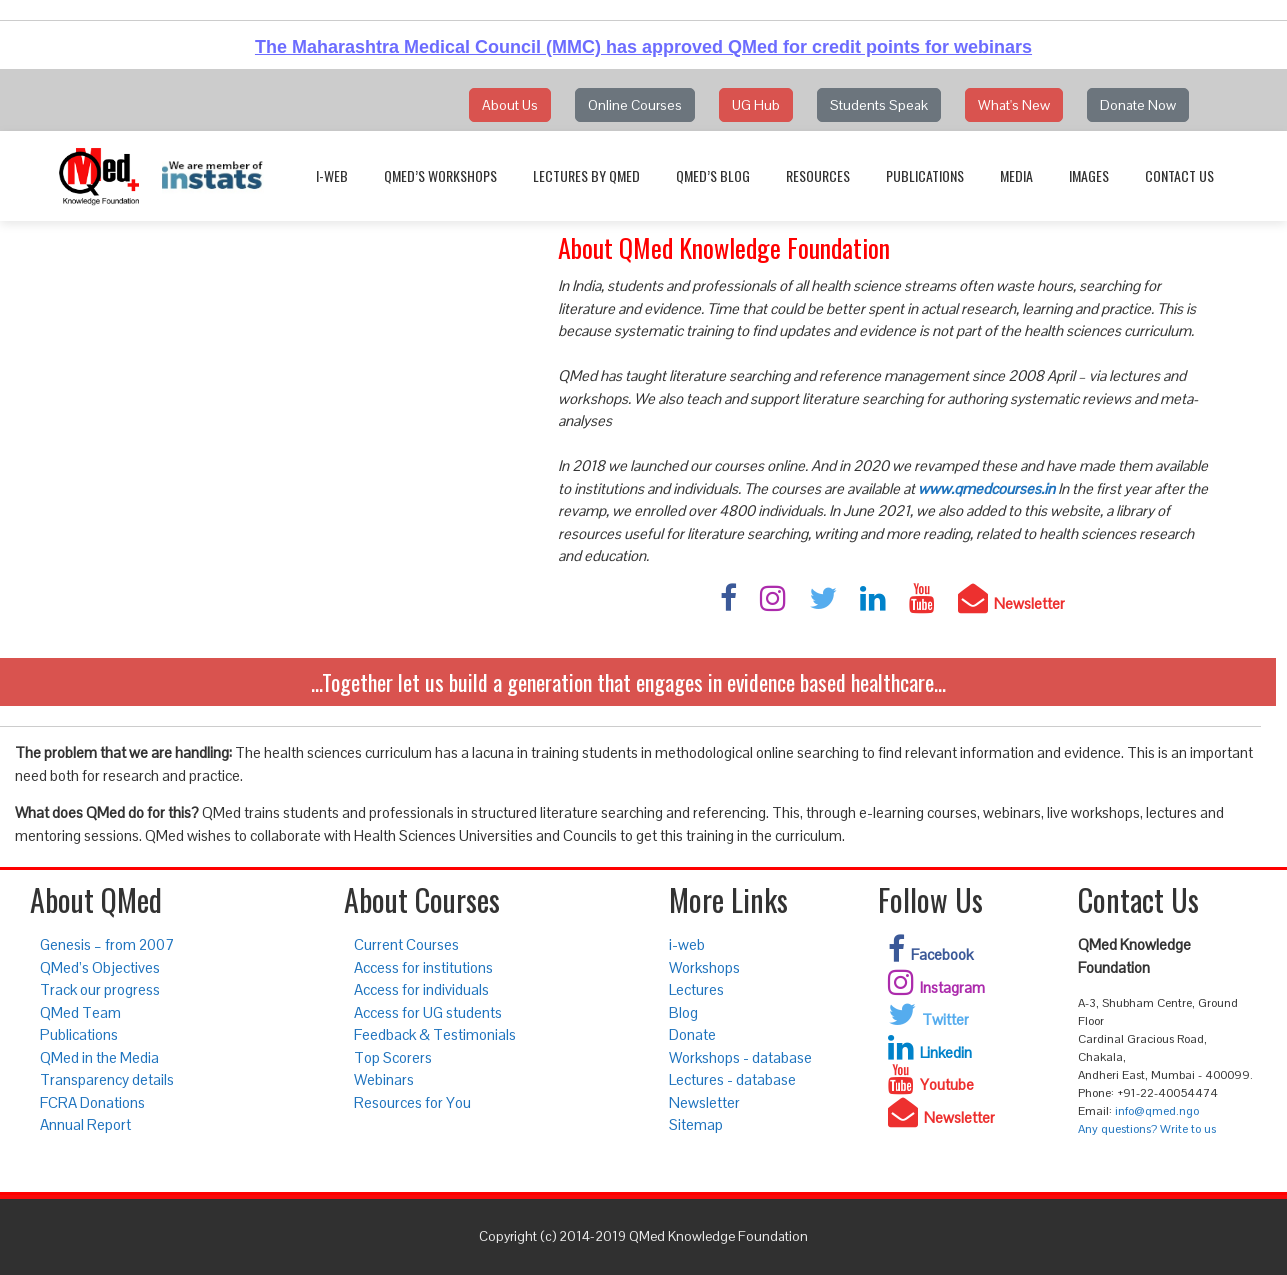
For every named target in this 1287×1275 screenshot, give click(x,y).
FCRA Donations (92, 1102)
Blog (683, 1012)
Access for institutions (423, 967)
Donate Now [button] (1138, 105)
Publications (925, 175)
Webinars (384, 1079)
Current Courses (406, 944)
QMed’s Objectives (100, 967)
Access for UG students (428, 1012)
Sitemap (696, 1124)
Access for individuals (421, 989)
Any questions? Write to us (1147, 1129)
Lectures (696, 989)
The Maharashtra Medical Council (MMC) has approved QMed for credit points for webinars (643, 47)
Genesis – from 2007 (107, 944)
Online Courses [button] (635, 105)
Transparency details (107, 1079)
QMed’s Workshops (440, 175)
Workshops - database (740, 1057)
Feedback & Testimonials (435, 1034)
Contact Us (1179, 175)
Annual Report (85, 1124)
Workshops (704, 967)
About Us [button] (510, 105)
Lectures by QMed (586, 175)
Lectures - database (732, 1079)
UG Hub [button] (756, 105)
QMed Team (80, 1012)
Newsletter (704, 1102)
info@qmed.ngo (1157, 1111)
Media (1016, 175)
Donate (692, 1034)
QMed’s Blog (713, 175)
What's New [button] (1014, 105)
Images (1089, 175)
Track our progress (100, 989)
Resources (818, 175)
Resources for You (412, 1102)
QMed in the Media (99, 1057)
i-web (332, 175)
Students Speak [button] (879, 105)
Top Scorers (393, 1057)
